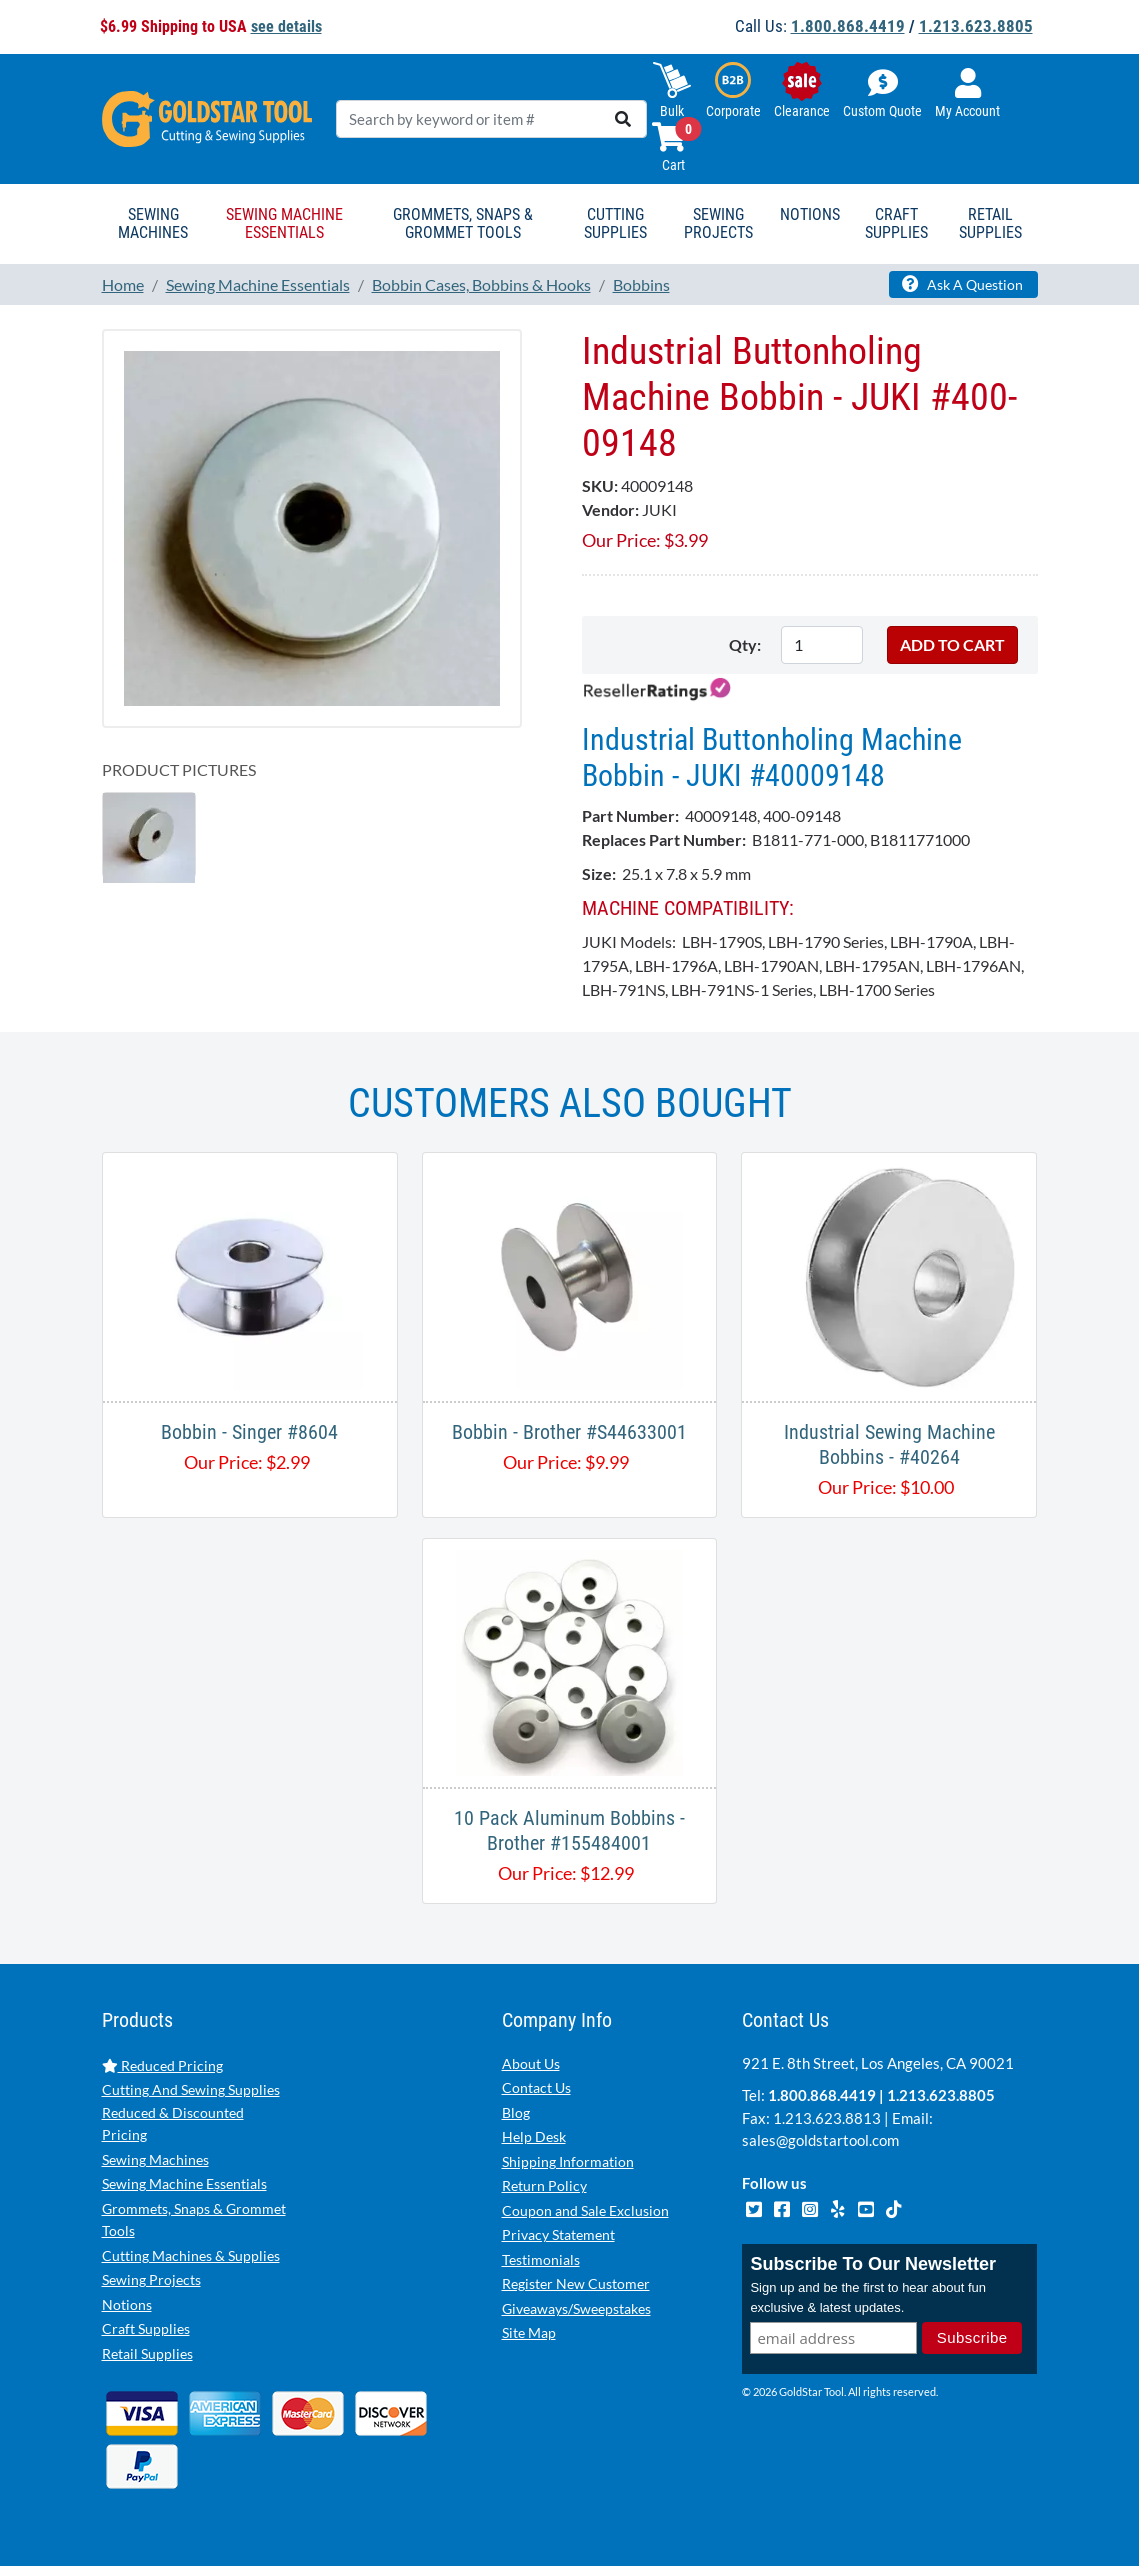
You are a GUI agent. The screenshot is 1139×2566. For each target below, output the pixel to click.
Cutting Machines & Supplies (191, 2255)
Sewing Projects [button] (718, 223)
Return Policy (544, 2185)
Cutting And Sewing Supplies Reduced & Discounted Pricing (191, 2112)
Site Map (529, 2332)
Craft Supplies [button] (896, 223)
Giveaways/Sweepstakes (576, 2308)
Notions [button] (810, 214)
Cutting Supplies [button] (615, 223)
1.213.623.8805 (976, 26)
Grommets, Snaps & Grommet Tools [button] (463, 223)
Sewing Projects (151, 2279)
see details (286, 26)
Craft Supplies (146, 2328)
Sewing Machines (155, 2159)
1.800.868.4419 (848, 26)
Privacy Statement (558, 2234)
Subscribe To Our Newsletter (873, 2264)
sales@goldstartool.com (820, 2140)
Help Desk (534, 2136)
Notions (127, 2304)
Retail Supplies (147, 2353)
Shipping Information (568, 2161)
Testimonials (541, 2259)
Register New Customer (576, 2283)
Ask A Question (962, 284)
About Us (531, 2063)
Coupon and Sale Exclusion (585, 2210)
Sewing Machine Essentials (184, 2183)
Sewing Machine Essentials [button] (284, 223)
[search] (623, 119)
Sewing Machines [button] (153, 223)
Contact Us (536, 2087)
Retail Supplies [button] (990, 223)
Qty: (745, 644)
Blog (516, 2112)
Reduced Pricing (162, 2065)
